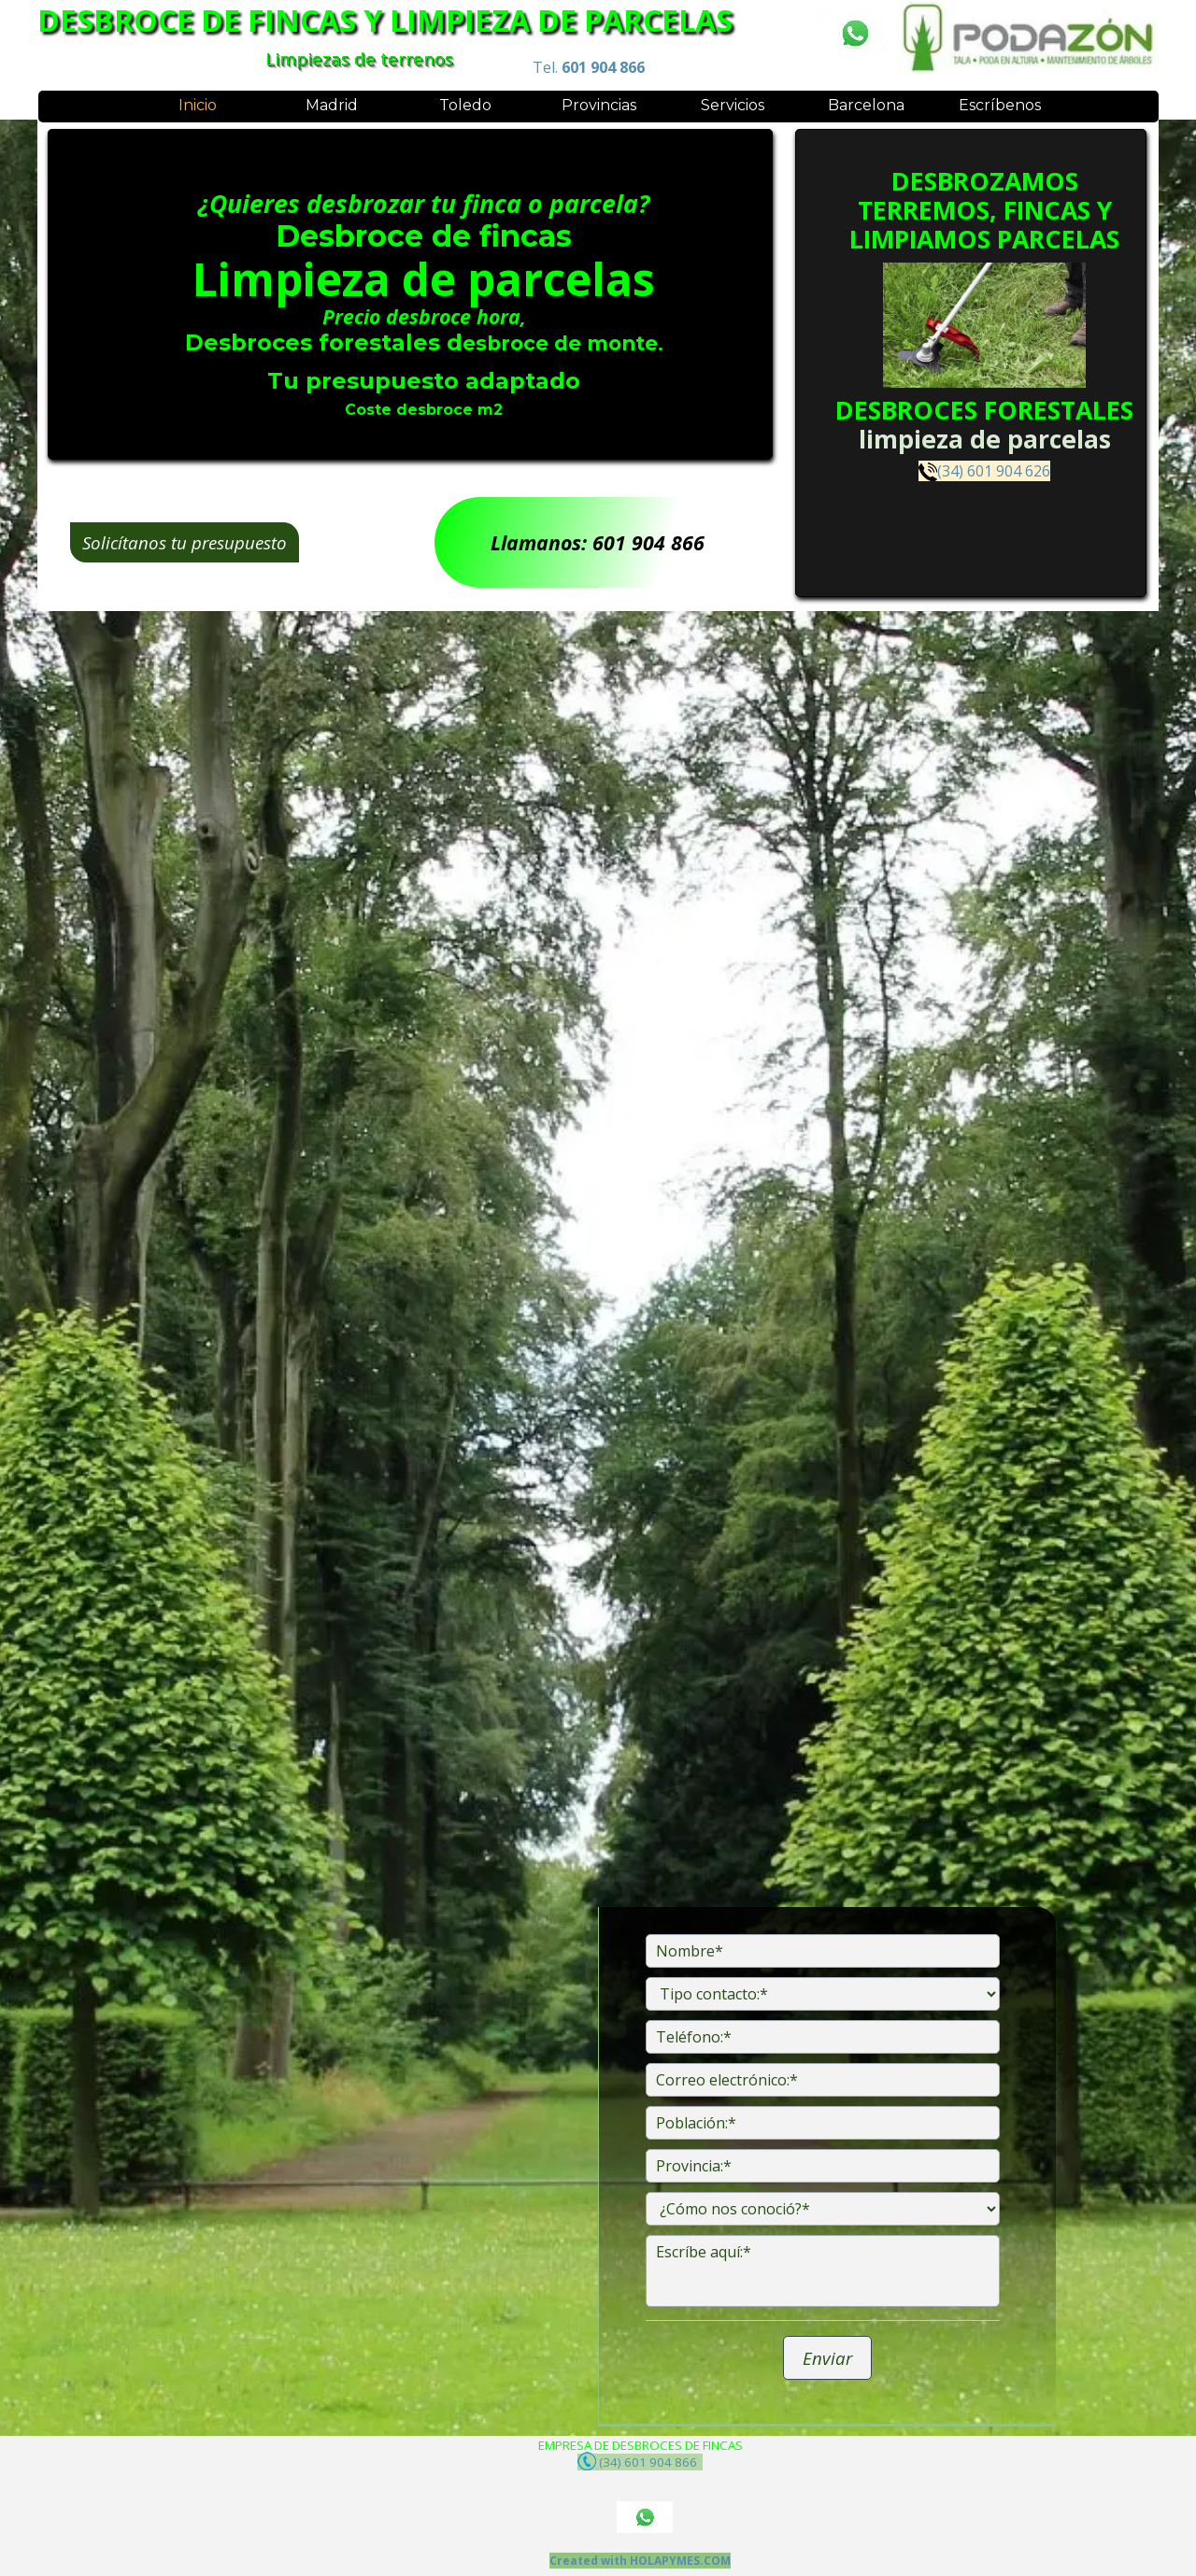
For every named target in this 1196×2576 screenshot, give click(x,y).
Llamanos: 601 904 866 (598, 543)
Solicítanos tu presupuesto (184, 542)
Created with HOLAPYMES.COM (640, 2561)
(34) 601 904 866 (640, 2461)
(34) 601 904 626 (993, 467)
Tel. (589, 67)
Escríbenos (1000, 105)
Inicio (197, 105)
